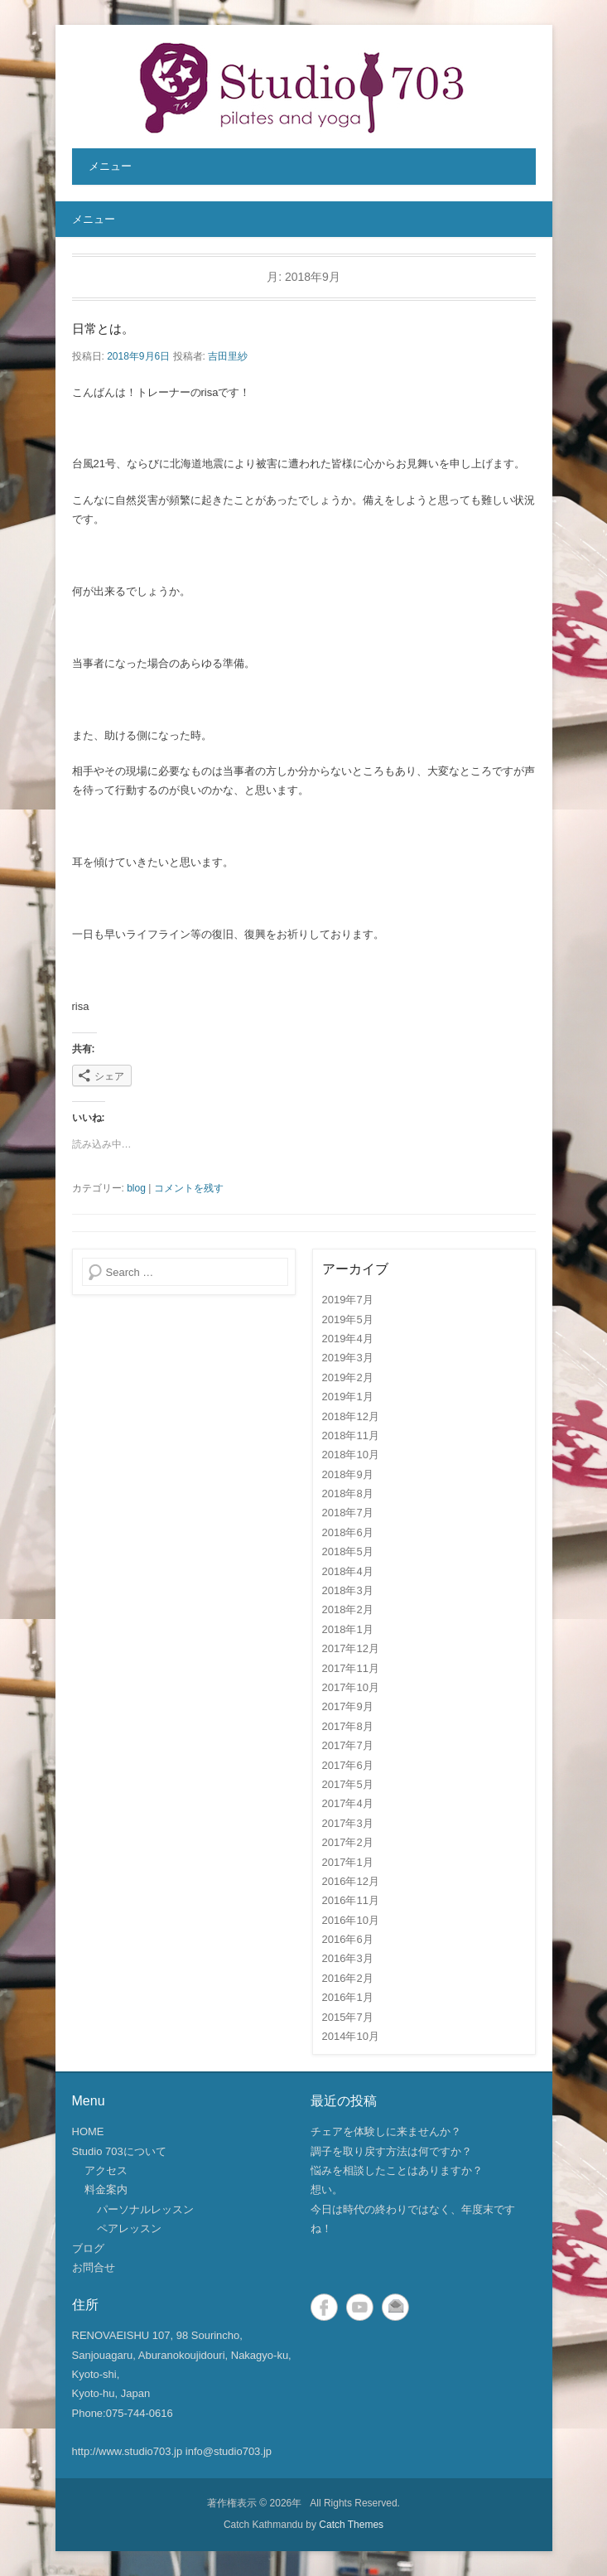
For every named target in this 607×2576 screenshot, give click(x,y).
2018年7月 (347, 1512)
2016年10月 (350, 1920)
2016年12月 (350, 1881)
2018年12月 (350, 1416)
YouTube (359, 2307)
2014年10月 (350, 2036)
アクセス (106, 2170)
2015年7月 (347, 2017)
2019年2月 (347, 1377)
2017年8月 (347, 1726)
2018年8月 (347, 1493)
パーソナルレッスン (145, 2209)
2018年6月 (347, 1532)
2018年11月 (350, 1435)
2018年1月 (347, 1629)
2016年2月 (347, 1978)
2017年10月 (350, 1687)
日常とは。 (103, 328)
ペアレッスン (129, 2228)
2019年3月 (347, 1357)
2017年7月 (347, 1745)
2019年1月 (347, 1396)
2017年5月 (347, 1784)
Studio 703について (119, 2151)
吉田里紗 (228, 356)
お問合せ (93, 2267)
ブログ (88, 2248)
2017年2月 (347, 1842)
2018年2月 (347, 1609)
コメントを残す (189, 1188)
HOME (88, 2131)
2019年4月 (347, 1338)
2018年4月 (347, 1571)
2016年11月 (350, 1900)
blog (136, 1188)
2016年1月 (347, 1997)
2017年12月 (350, 1648)
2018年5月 (347, 1551)
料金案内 (106, 2189)
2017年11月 (350, 1668)
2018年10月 (350, 1454)
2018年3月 (347, 1590)
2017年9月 (347, 1706)
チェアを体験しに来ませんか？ (386, 2131)
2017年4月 (347, 1803)
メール (395, 2307)
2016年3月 (347, 1958)
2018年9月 (347, 1474)
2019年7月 (347, 1299)
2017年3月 (347, 1823)
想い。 (327, 2189)
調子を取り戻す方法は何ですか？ (391, 2151)
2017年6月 (347, 1765)
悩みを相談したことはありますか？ (397, 2170)
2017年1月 (347, 1862)
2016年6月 (347, 1939)
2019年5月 (347, 1319)
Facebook (324, 2307)
